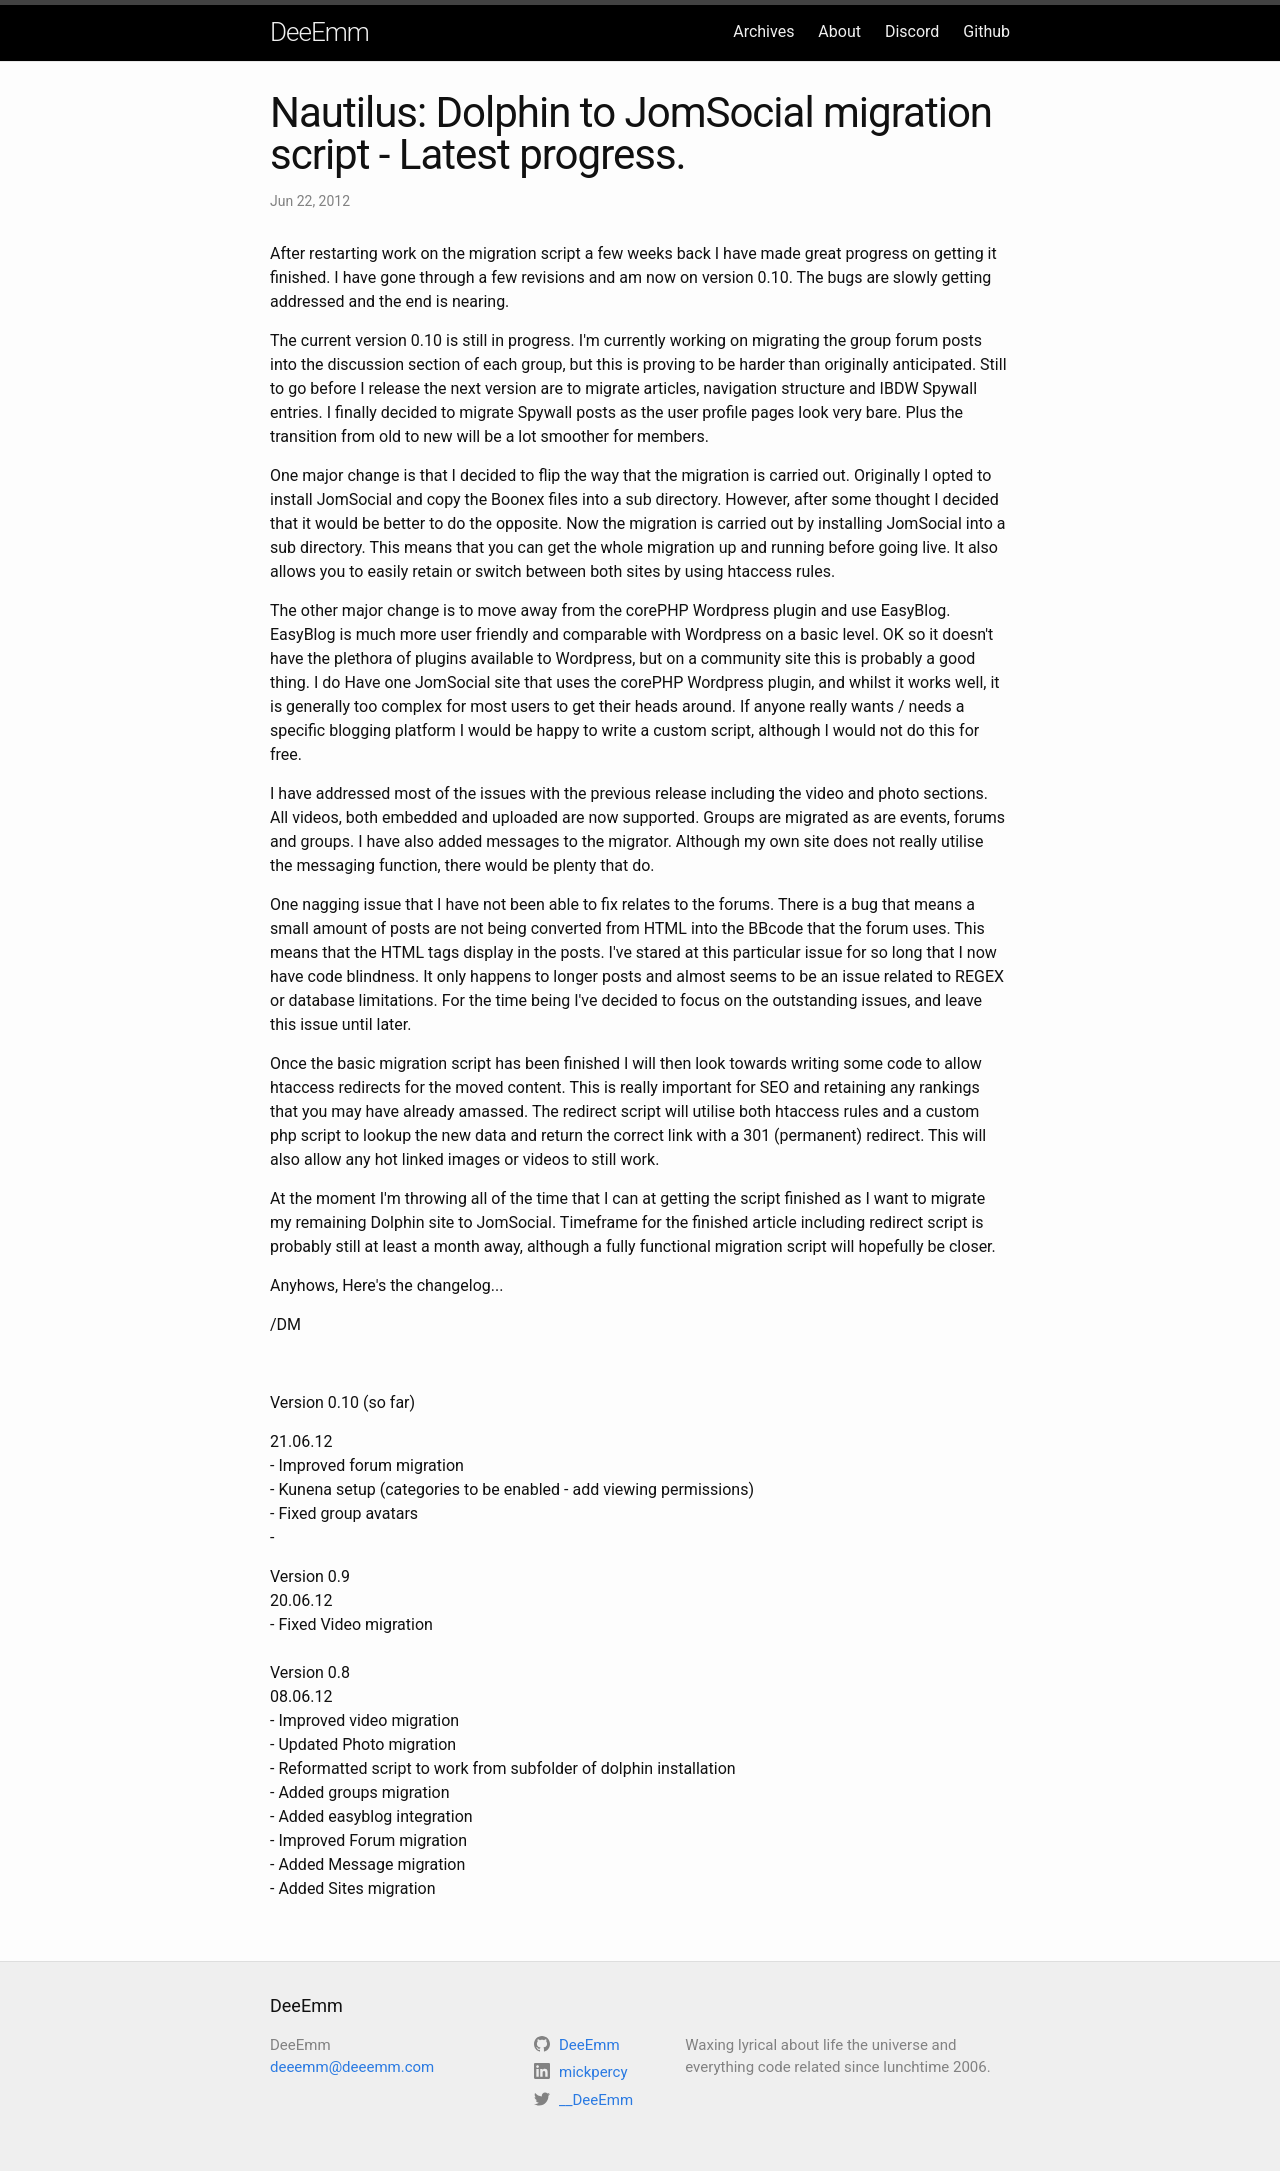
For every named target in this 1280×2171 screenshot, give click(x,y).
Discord (912, 31)
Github (986, 31)
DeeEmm (319, 32)
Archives (763, 31)
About (839, 31)
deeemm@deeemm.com (352, 2067)
